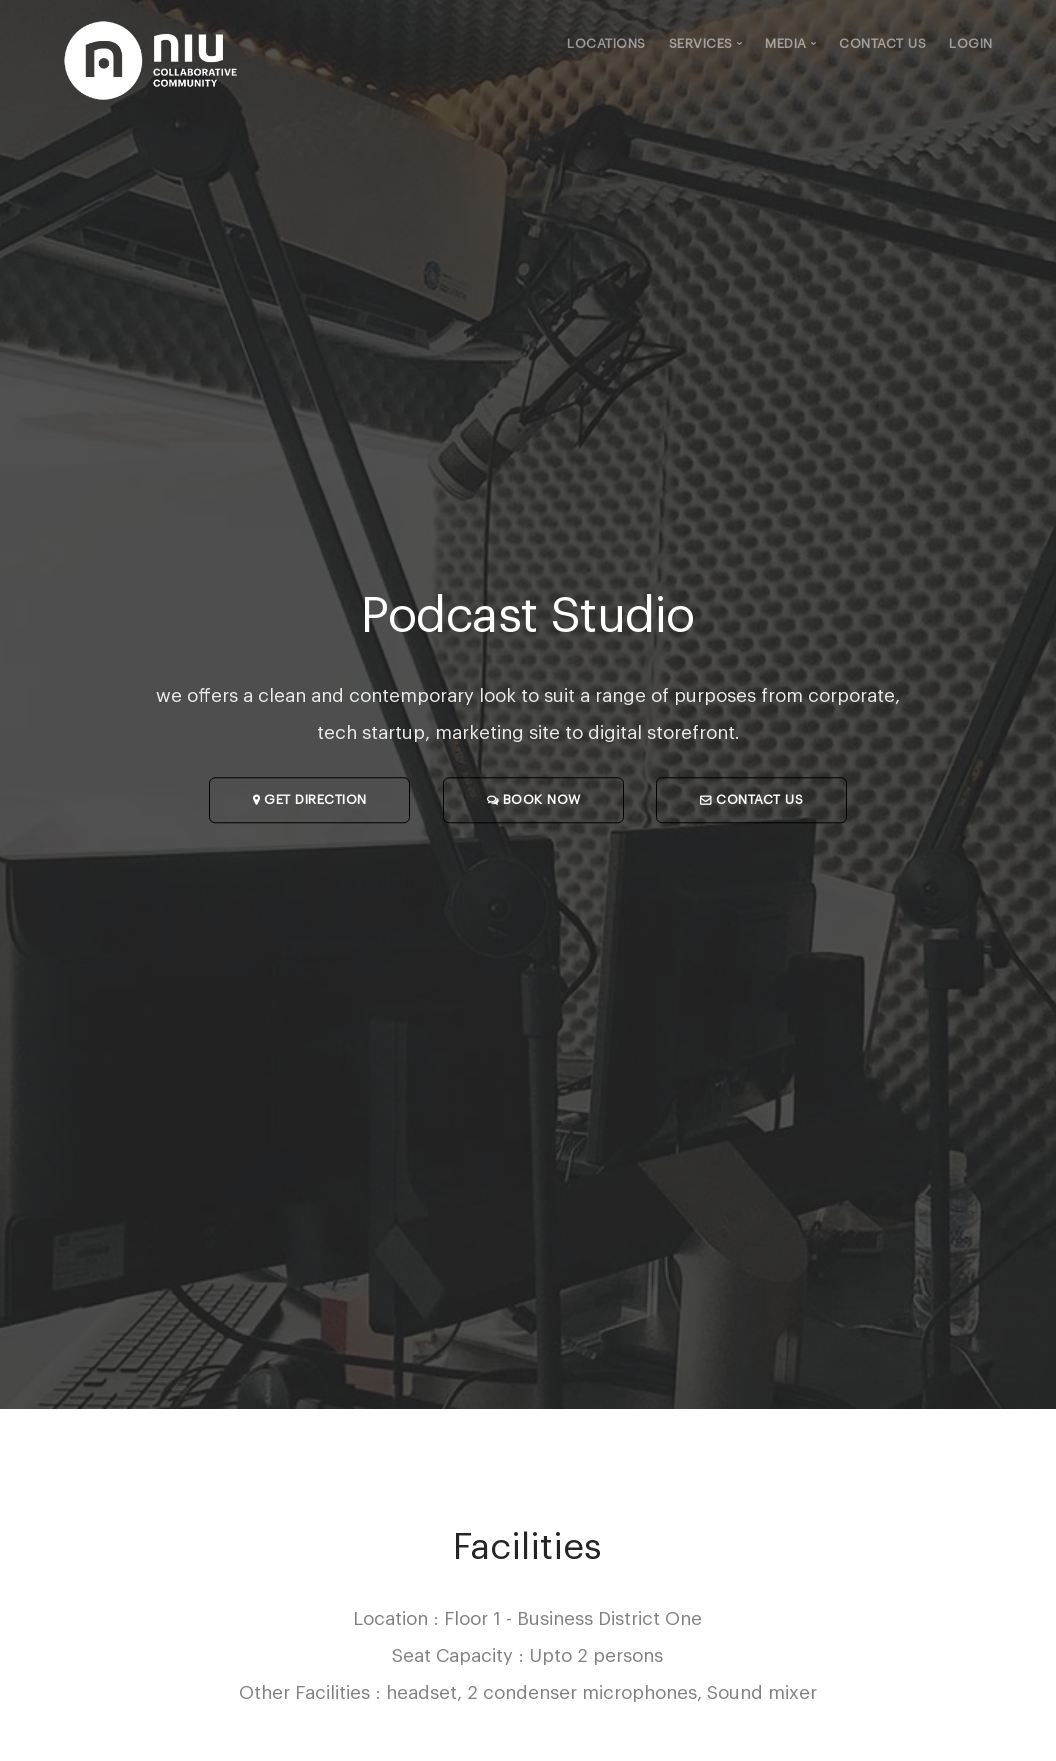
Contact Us (882, 43)
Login (971, 43)
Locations (606, 43)
